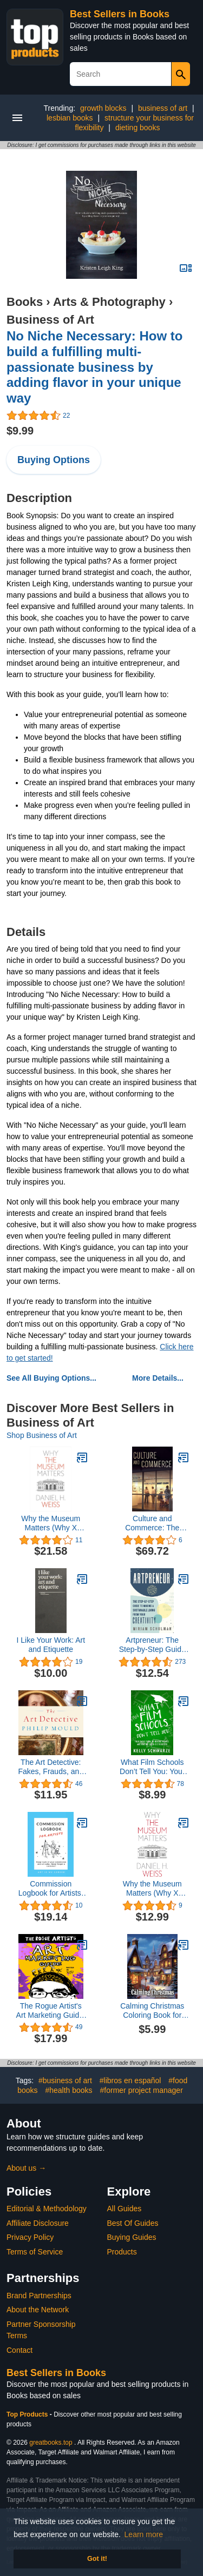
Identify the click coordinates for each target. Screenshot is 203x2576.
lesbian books (70, 117)
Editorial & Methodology (46, 2208)
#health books (68, 2090)
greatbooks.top (50, 2442)
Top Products (28, 2414)
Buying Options (53, 459)
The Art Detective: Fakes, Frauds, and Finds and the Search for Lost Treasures (50, 1767)
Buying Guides (131, 2237)
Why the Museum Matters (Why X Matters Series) (50, 1523)
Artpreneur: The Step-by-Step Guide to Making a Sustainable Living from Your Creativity (152, 1645)
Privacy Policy (30, 2237)
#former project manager (141, 2090)
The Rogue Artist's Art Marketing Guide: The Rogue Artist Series (51, 2011)
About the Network (37, 2309)
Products (122, 2251)
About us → (26, 2168)
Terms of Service (34, 2251)
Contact (19, 2350)
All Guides (124, 2208)
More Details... (158, 1378)
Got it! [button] (97, 2558)
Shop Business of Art (41, 1435)
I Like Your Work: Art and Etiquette (50, 1645)
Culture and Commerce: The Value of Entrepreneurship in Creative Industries (152, 1523)
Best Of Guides (133, 2223)
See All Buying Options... (51, 1378)
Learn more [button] (144, 2534)
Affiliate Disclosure (37, 2223)
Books (24, 302)
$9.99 (20, 431)
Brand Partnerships (38, 2295)
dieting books (137, 127)
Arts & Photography (109, 302)
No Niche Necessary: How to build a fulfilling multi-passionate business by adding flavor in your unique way (94, 367)
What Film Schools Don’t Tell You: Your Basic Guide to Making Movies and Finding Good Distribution (152, 1767)
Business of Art (50, 319)
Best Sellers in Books (119, 14)
